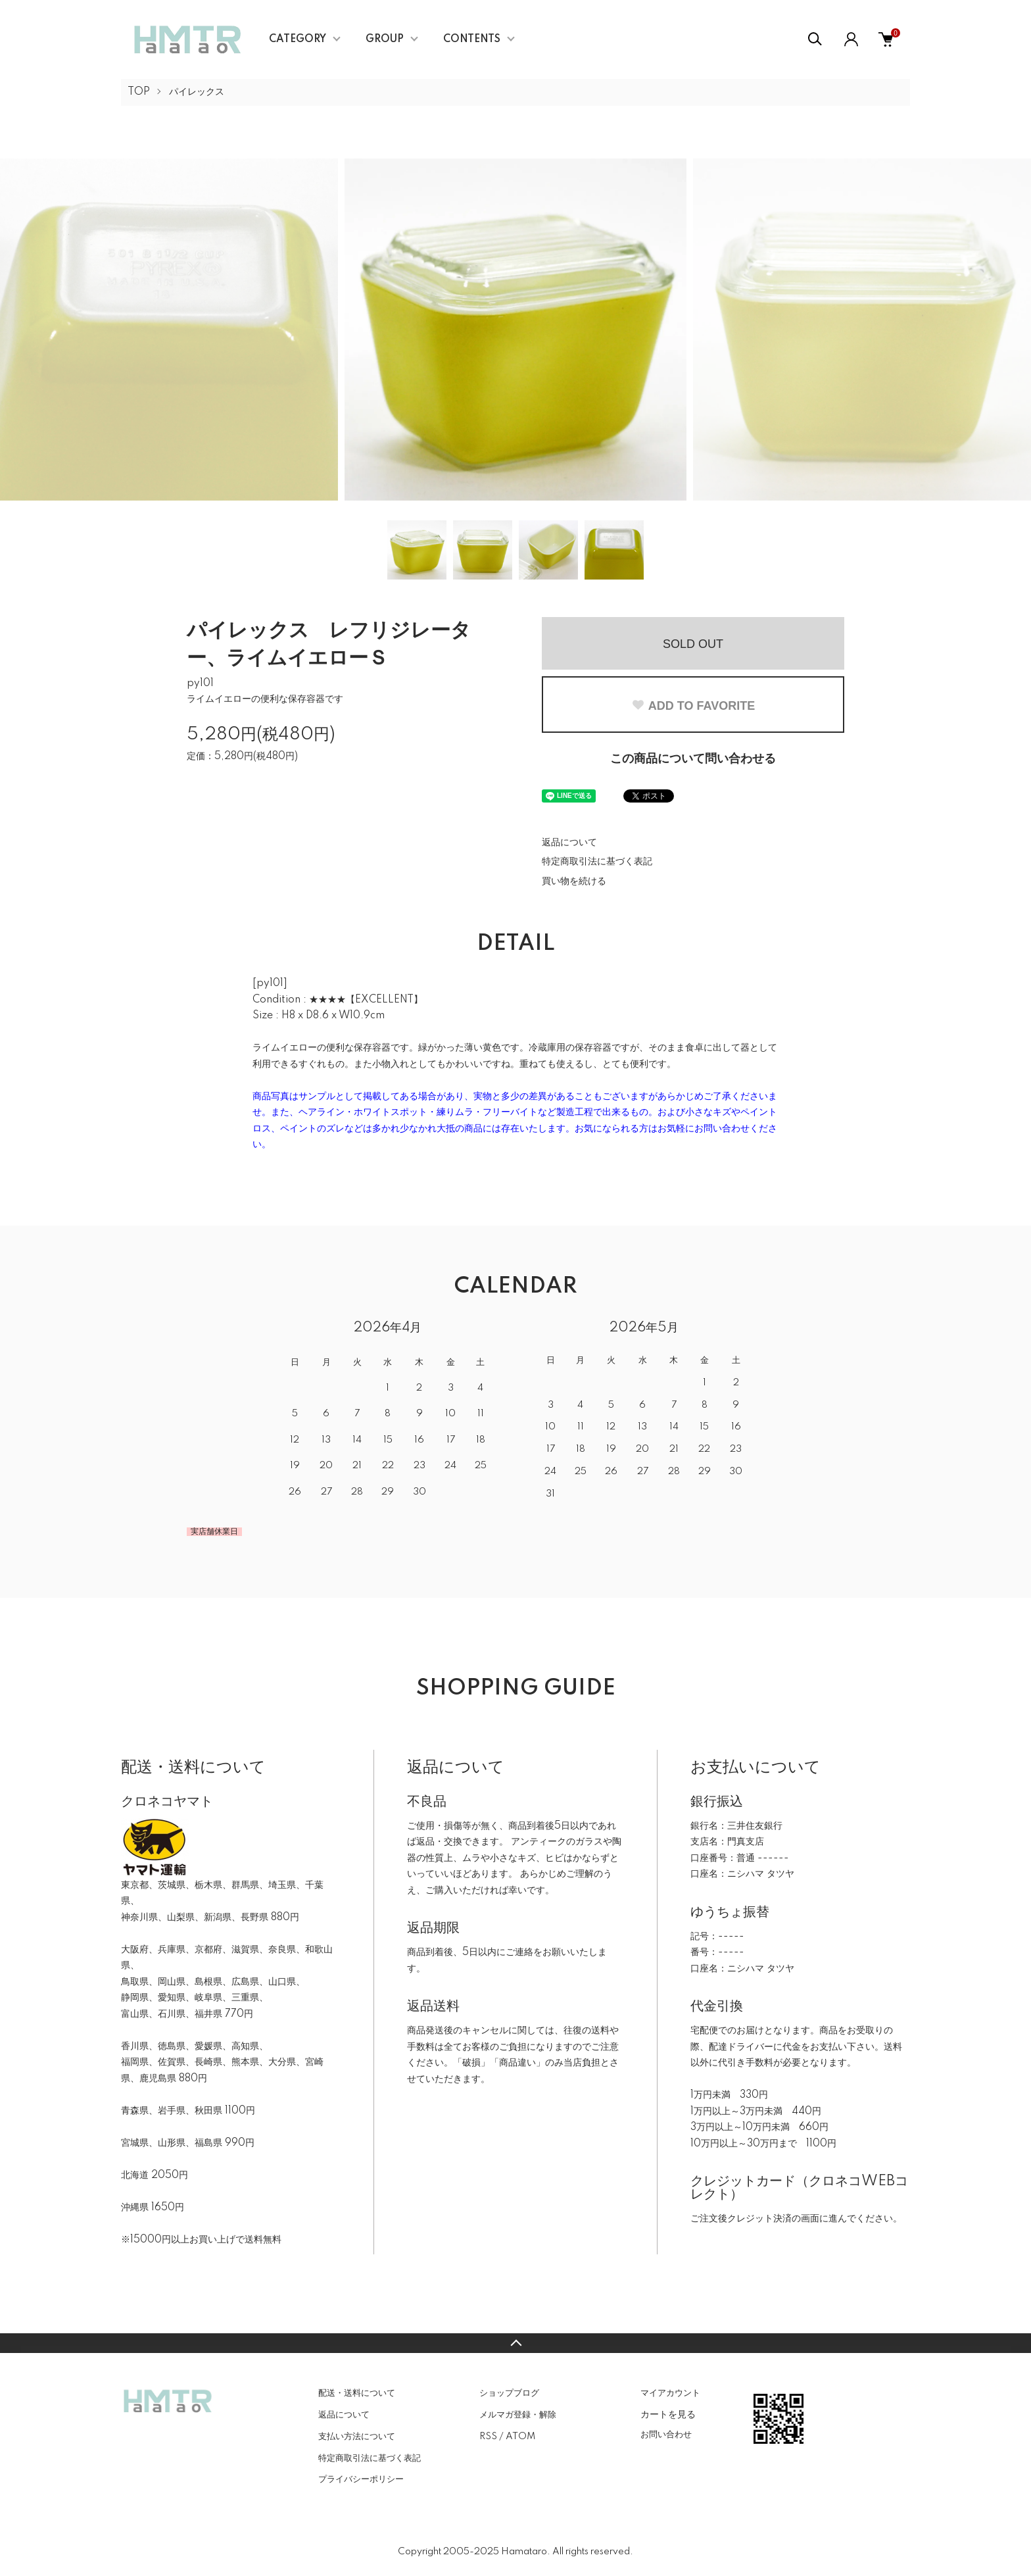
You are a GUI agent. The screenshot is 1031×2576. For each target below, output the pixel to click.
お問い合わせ (666, 2434)
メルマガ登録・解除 (517, 2414)
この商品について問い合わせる (693, 759)
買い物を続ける (574, 881)
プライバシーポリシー (361, 2479)
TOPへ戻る (515, 2343)
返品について (569, 842)
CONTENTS (471, 39)
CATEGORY (297, 39)
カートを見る (668, 2414)
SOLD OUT (693, 644)
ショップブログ (509, 2393)
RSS (488, 2436)
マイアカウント (670, 2393)
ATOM (520, 2436)
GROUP (385, 39)
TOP (139, 92)
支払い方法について (356, 2436)
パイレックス (196, 92)
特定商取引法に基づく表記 (597, 861)
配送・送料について (356, 2393)
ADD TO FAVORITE (693, 705)
